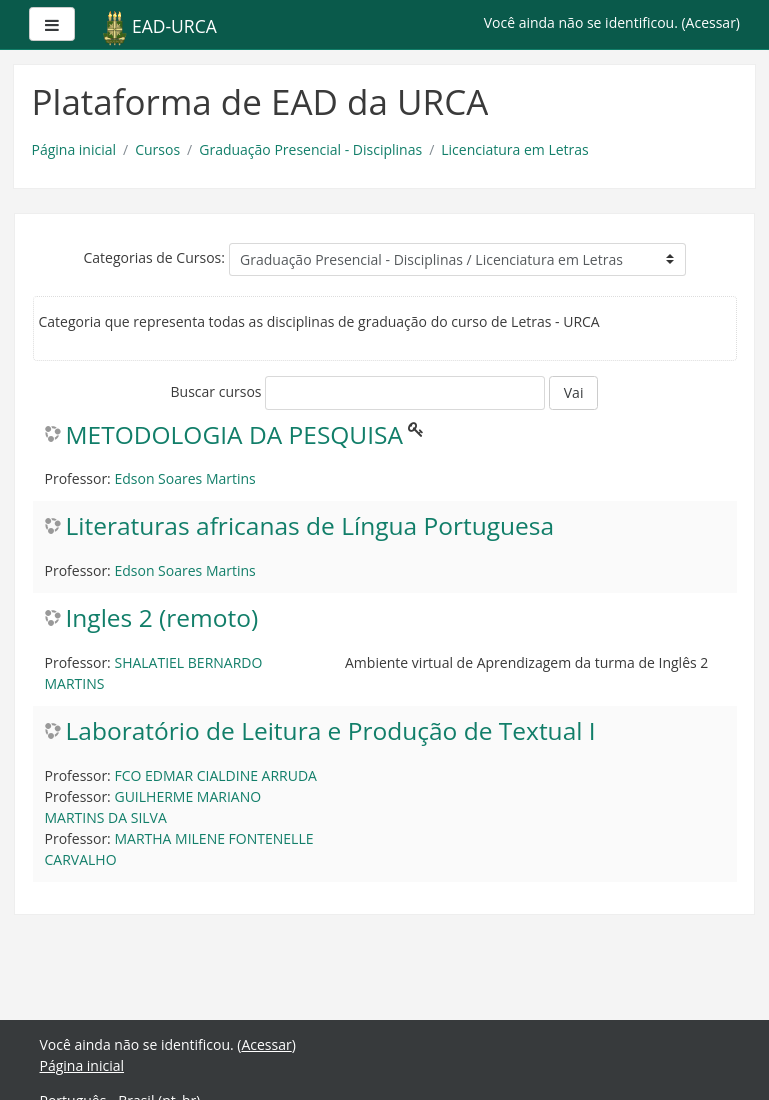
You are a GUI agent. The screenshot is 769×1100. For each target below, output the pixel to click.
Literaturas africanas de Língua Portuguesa (310, 526)
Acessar (711, 22)
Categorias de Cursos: (153, 257)
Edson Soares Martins (184, 478)
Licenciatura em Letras (515, 149)
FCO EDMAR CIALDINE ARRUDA (215, 775)
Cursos (157, 149)
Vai (574, 392)
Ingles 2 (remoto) (162, 618)
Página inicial (74, 149)
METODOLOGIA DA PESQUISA (235, 435)
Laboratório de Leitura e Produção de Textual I (331, 731)
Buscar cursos (216, 391)
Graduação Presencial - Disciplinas (310, 149)
